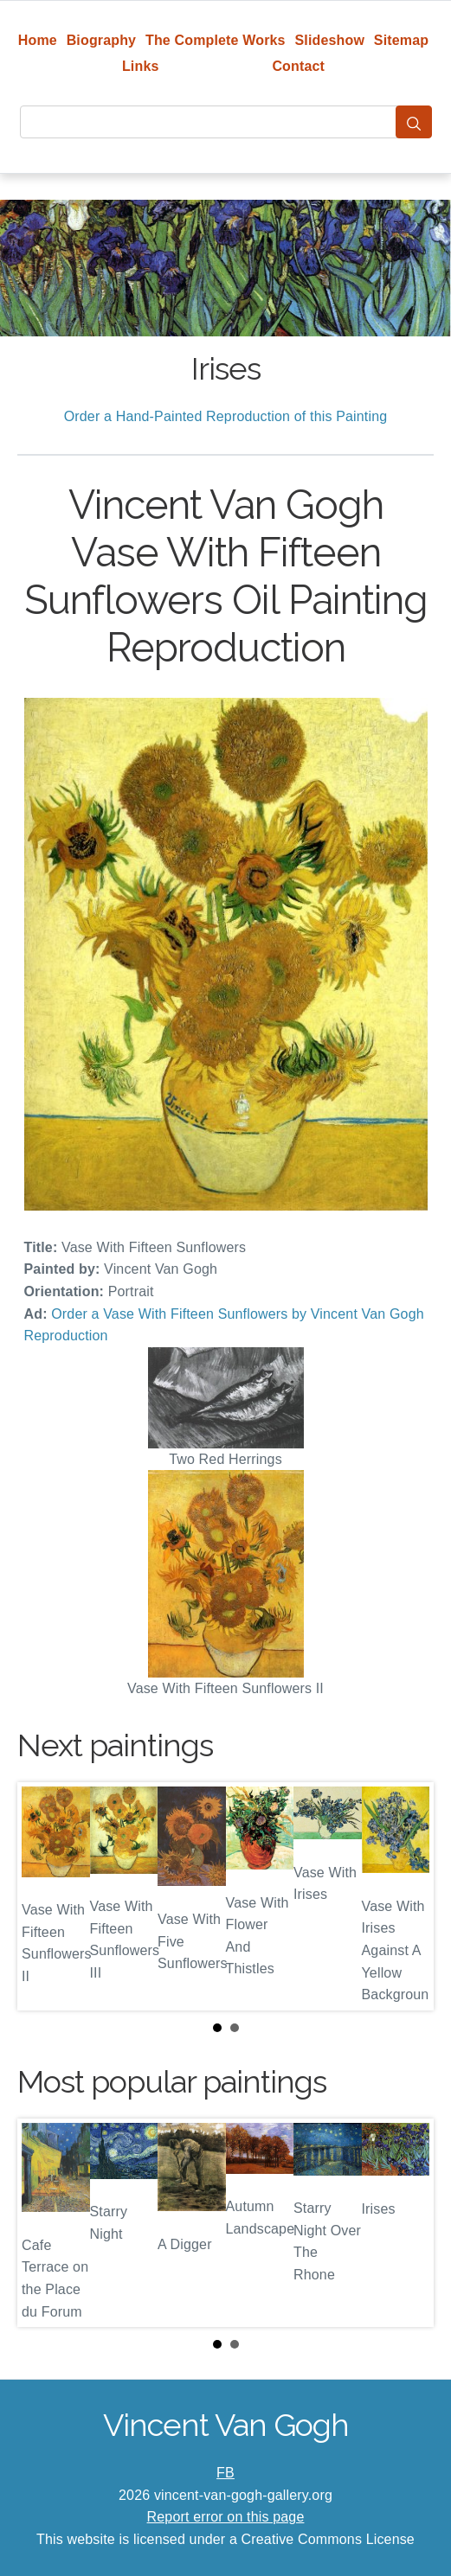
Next (407, 1896)
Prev (44, 1896)
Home (37, 40)
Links (140, 66)
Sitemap (401, 40)
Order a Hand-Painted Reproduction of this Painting (226, 416)
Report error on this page (226, 2516)
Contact (298, 66)
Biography (102, 40)
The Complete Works (215, 40)
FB (225, 2472)
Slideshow (329, 40)
